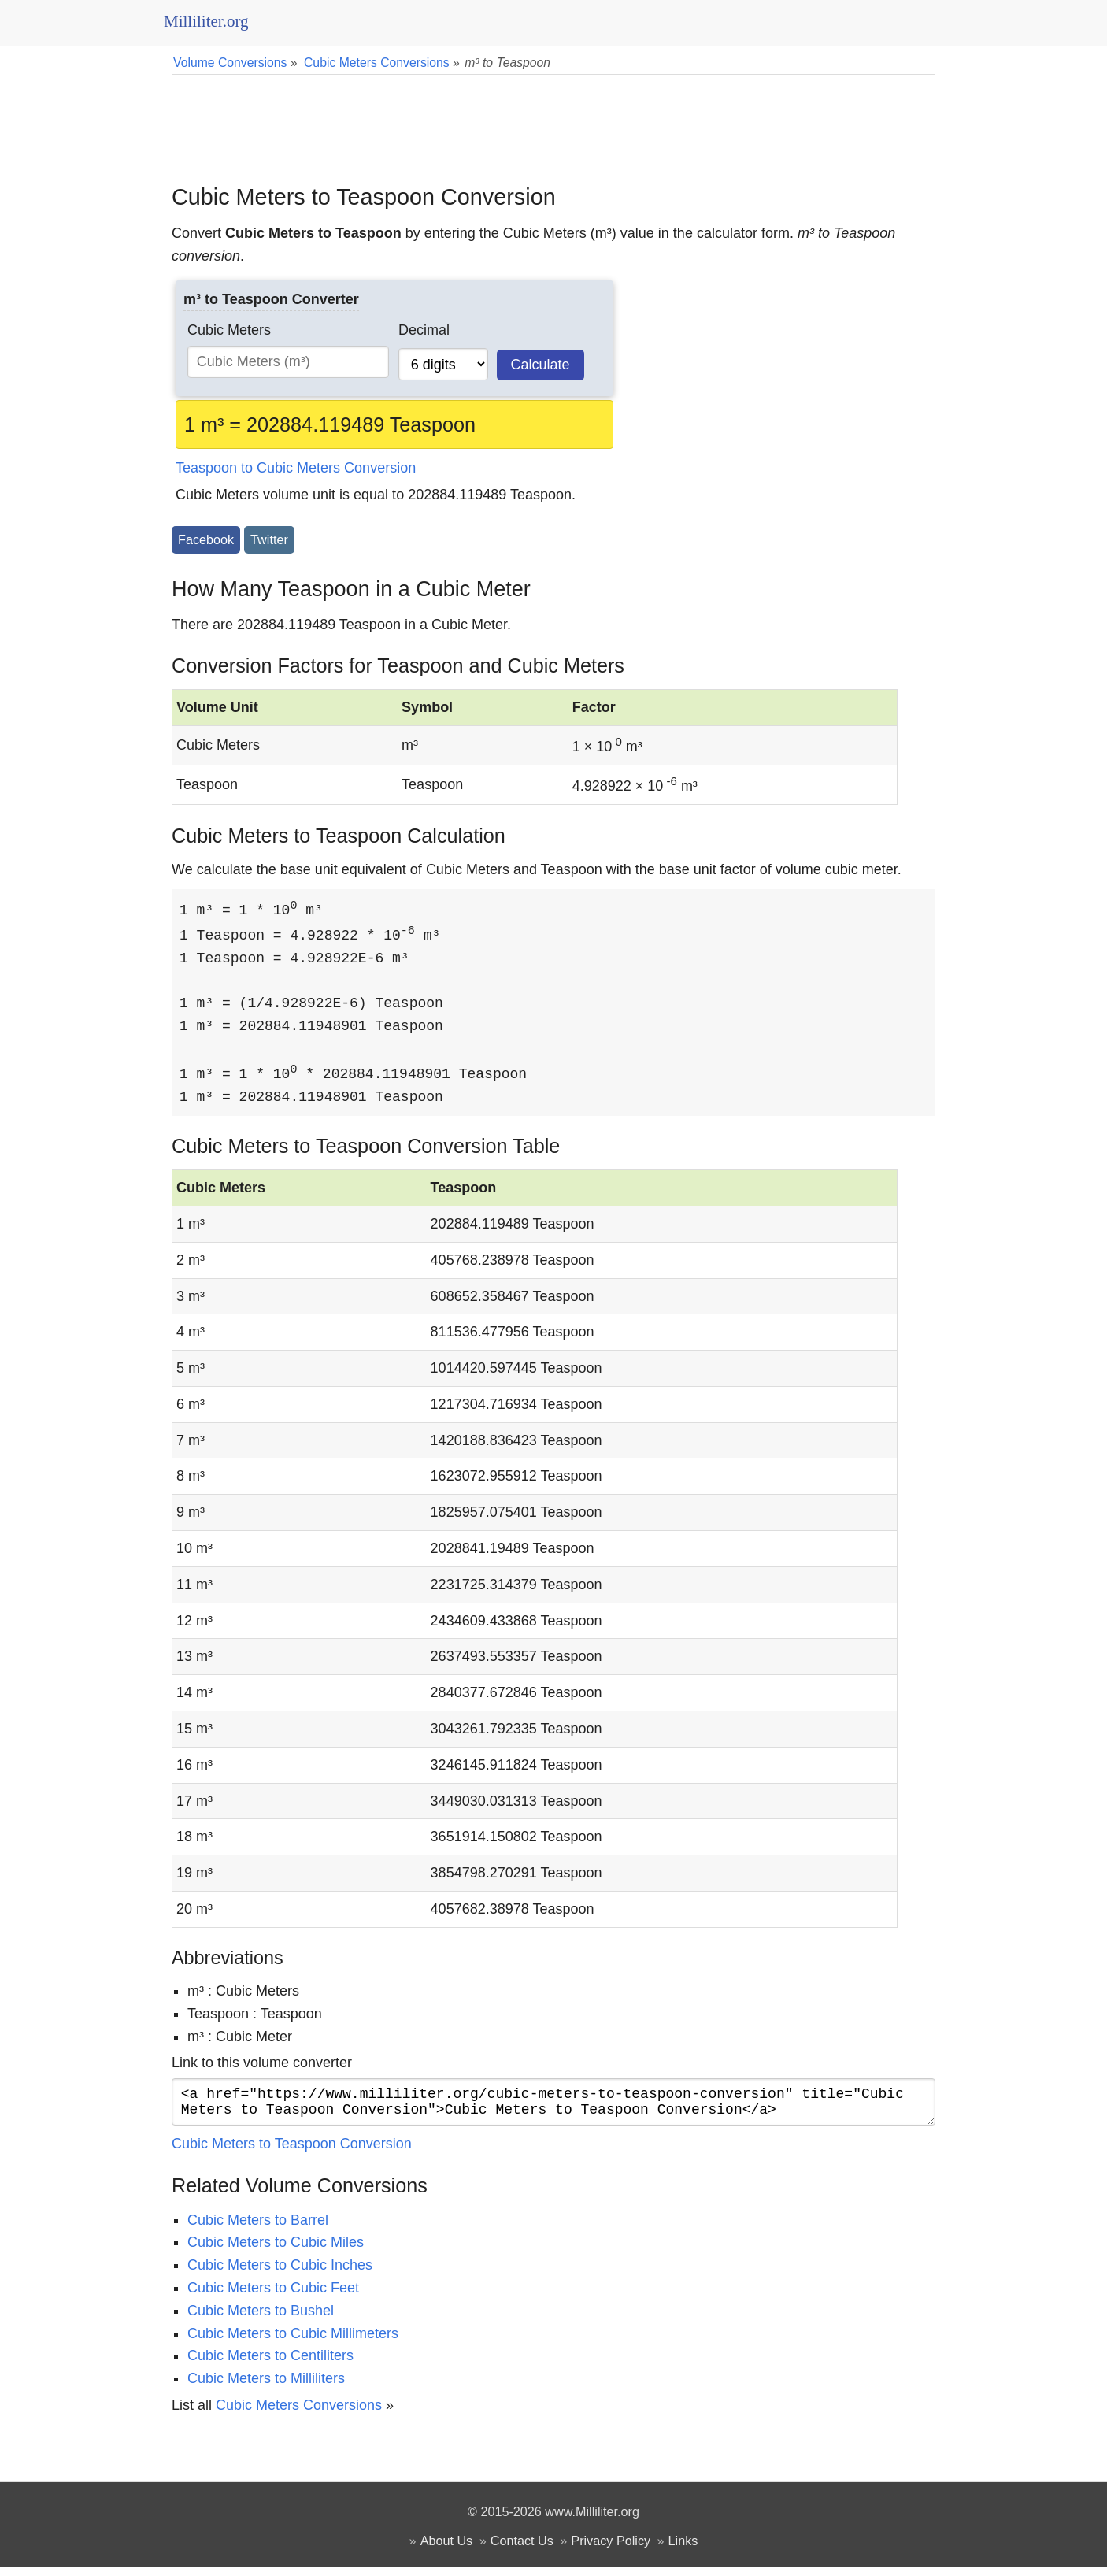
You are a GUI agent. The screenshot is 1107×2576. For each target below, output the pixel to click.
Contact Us (522, 2549)
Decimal (424, 330)
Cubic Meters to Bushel (260, 2319)
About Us (446, 2549)
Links (683, 2549)
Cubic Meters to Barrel (257, 2229)
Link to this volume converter (262, 2065)
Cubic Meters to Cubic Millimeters (292, 2342)
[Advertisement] (553, 118)
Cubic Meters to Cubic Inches (279, 2273)
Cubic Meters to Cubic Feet (273, 2296)
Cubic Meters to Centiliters (270, 2364)
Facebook (206, 539)
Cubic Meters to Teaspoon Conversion (292, 2152)
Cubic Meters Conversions (299, 2414)
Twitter (269, 539)
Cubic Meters (229, 330)
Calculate (540, 365)
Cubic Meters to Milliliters (266, 2387)
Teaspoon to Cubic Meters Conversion (296, 468)
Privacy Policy (610, 2549)
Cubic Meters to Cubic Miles (275, 2251)
